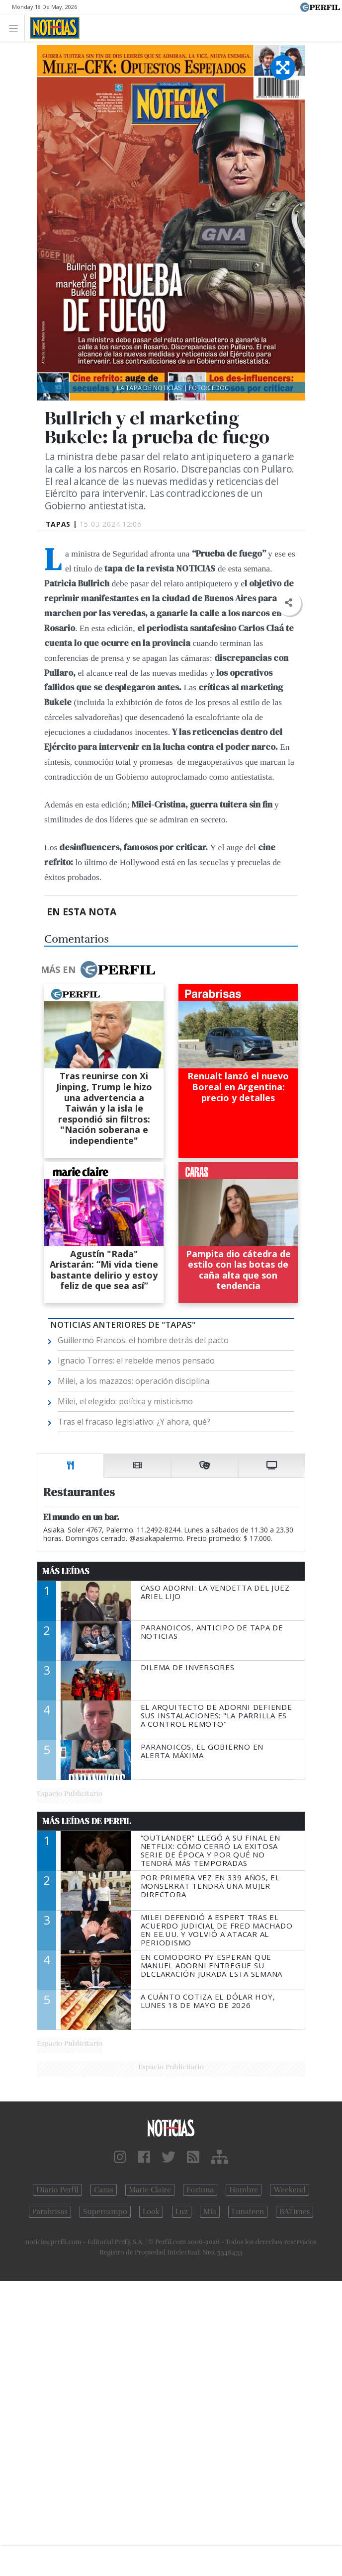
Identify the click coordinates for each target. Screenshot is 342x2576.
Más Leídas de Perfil (86, 1821)
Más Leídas (65, 1571)
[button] (288, 603)
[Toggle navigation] (16, 27)
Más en (98, 969)
